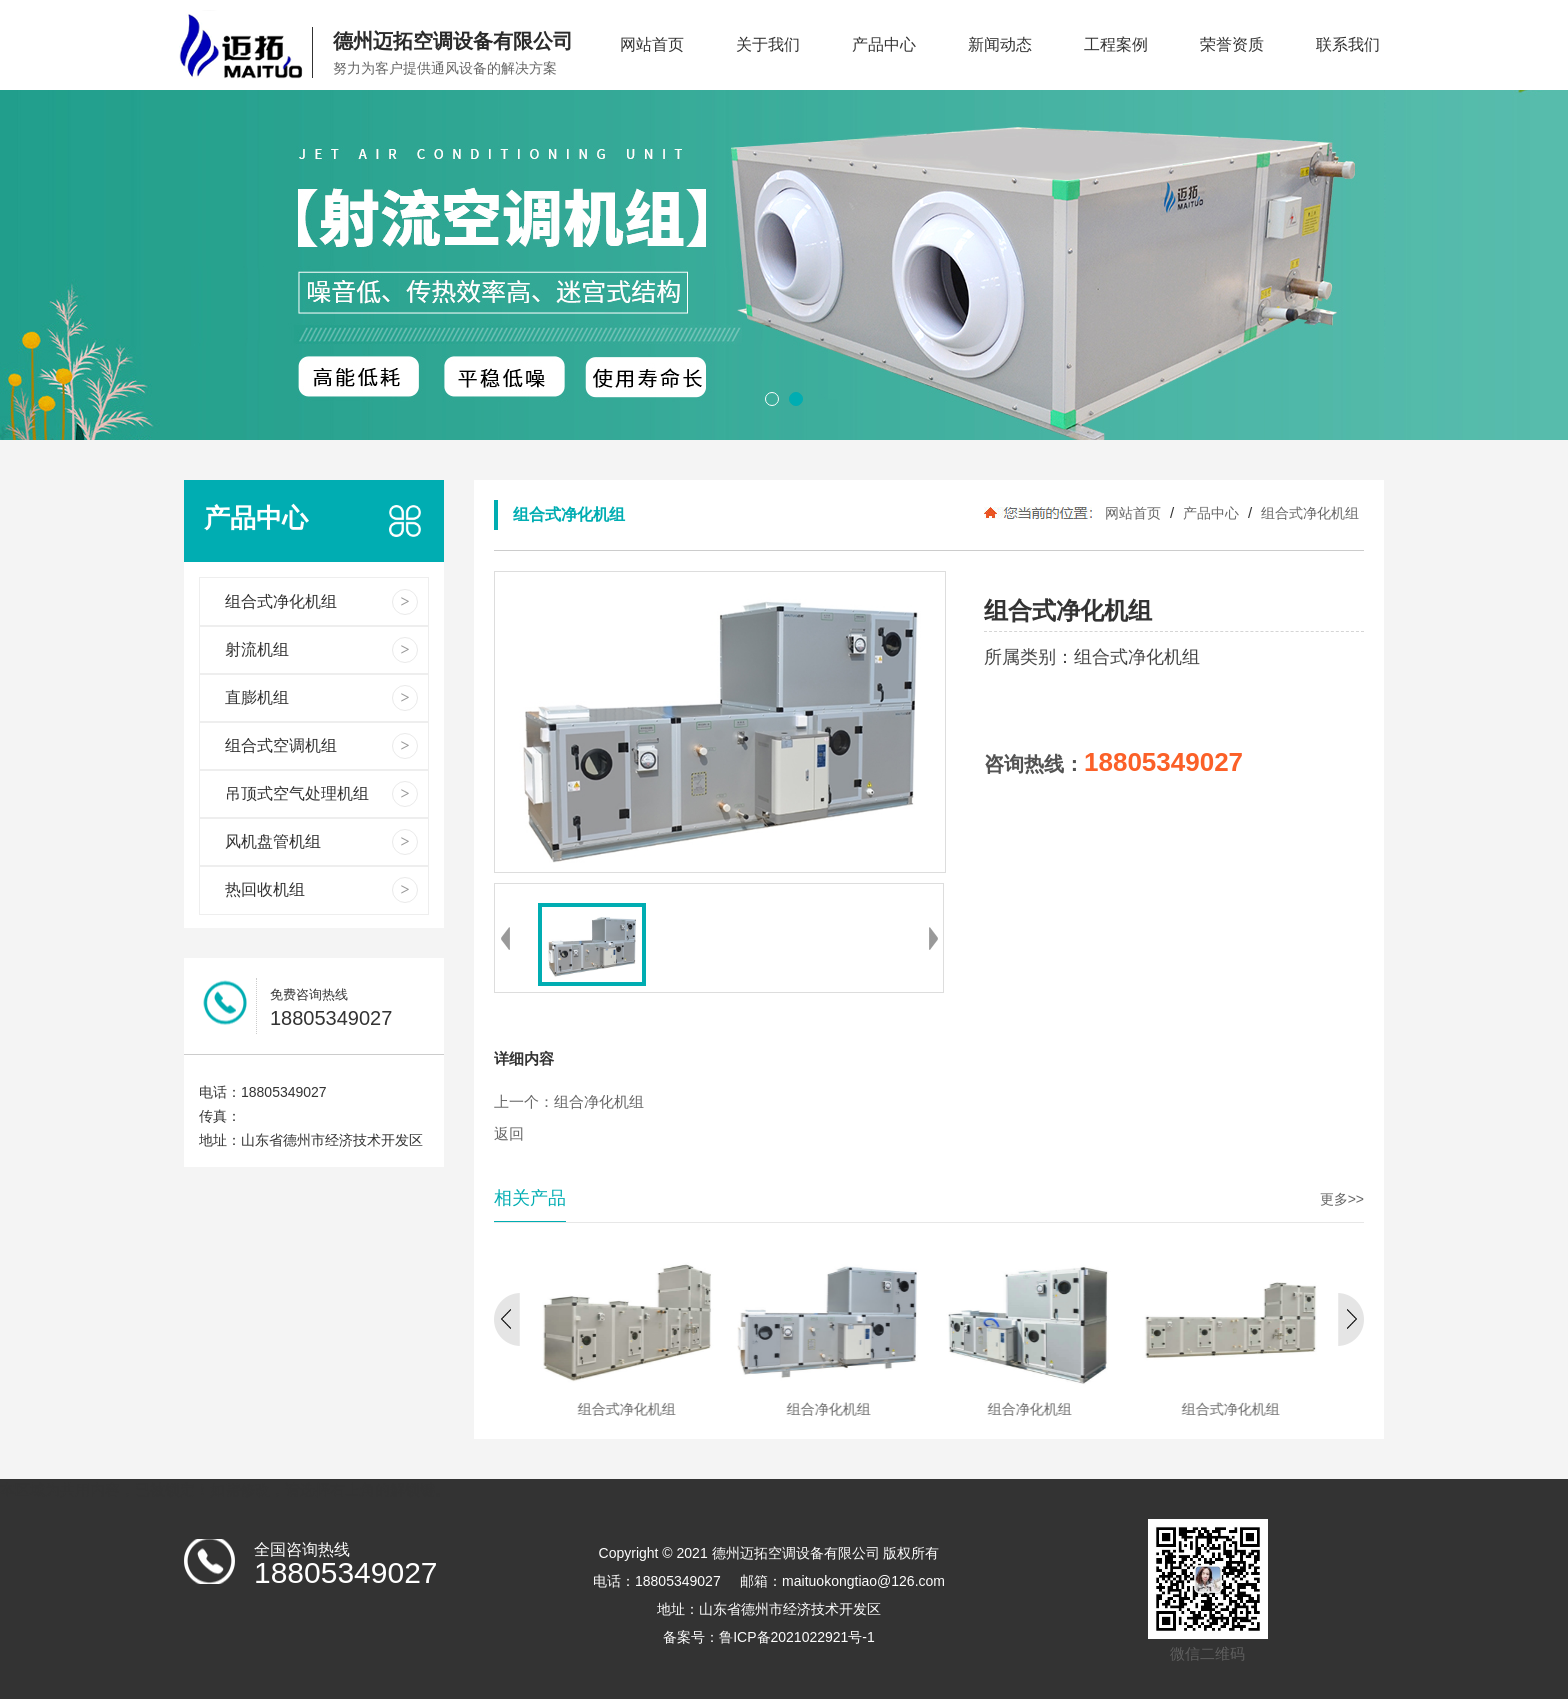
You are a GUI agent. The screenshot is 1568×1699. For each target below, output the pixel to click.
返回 (509, 1134)
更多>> (1342, 1199)
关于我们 (768, 44)
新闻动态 (1000, 44)
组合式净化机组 (1308, 513)
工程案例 (1116, 44)
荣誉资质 (1232, 44)
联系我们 (1348, 44)
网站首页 (652, 44)
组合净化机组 (599, 1102)
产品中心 (884, 44)
